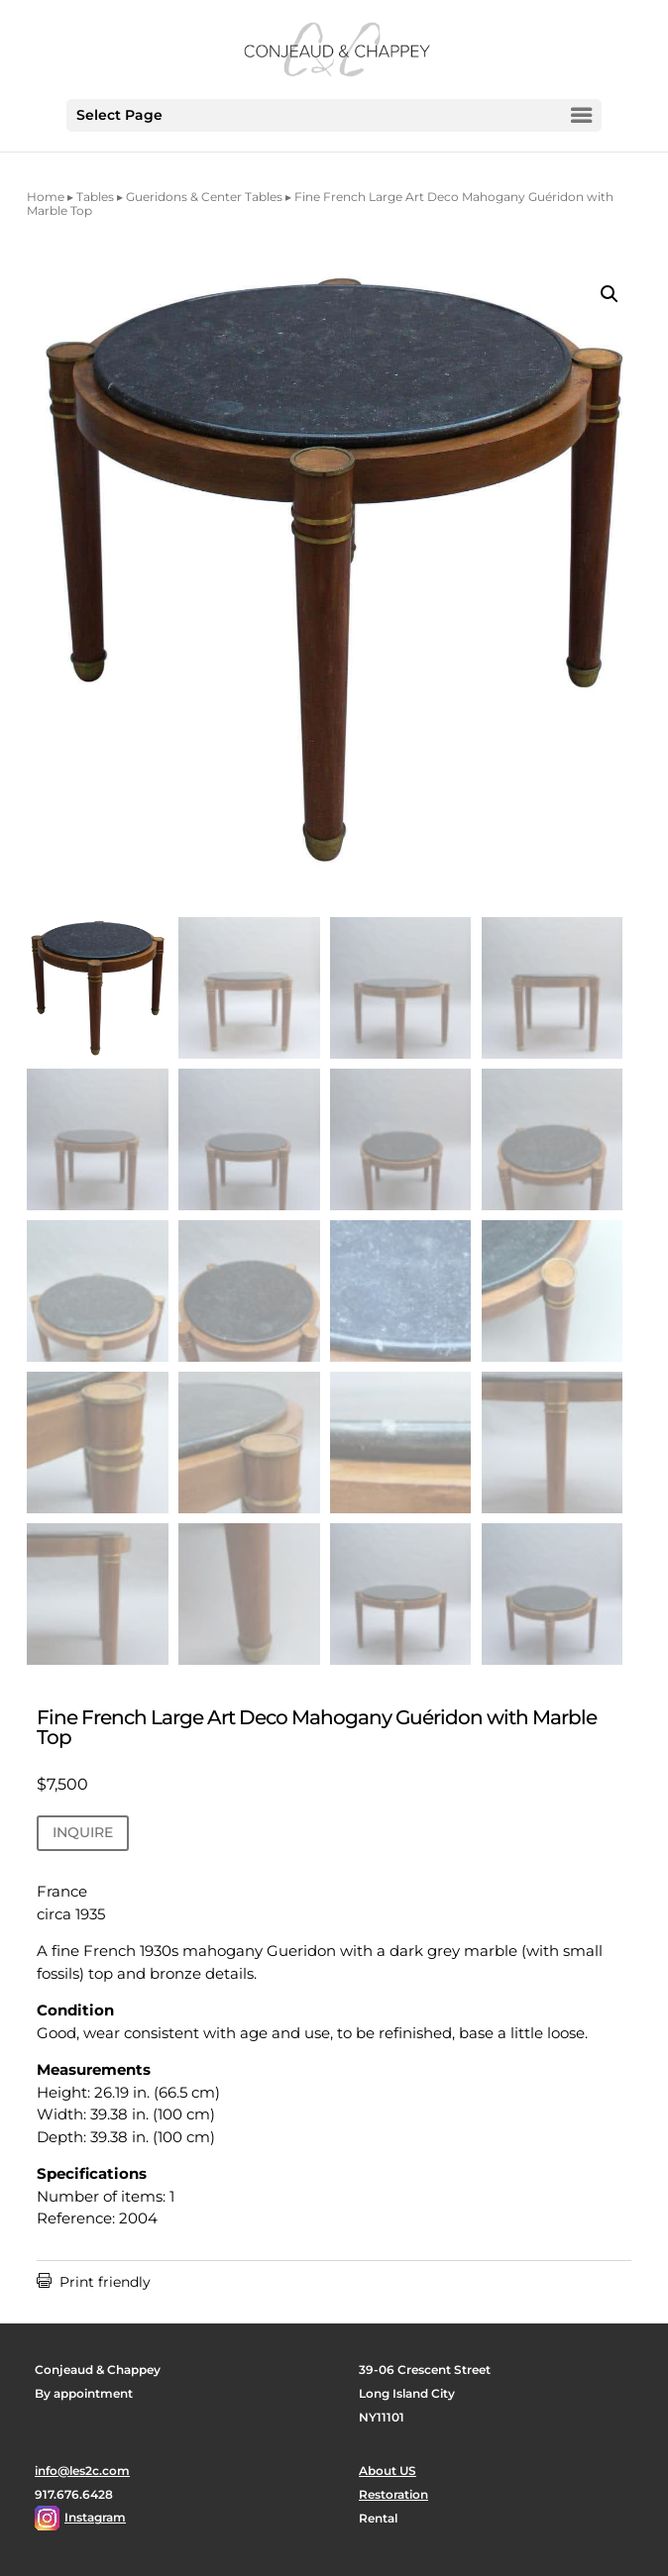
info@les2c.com (82, 2470)
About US (387, 2470)
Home (45, 196)
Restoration (393, 2494)
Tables (95, 196)
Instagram (95, 2517)
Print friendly (94, 2282)
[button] (609, 294)
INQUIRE (83, 1832)
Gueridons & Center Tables (204, 196)
